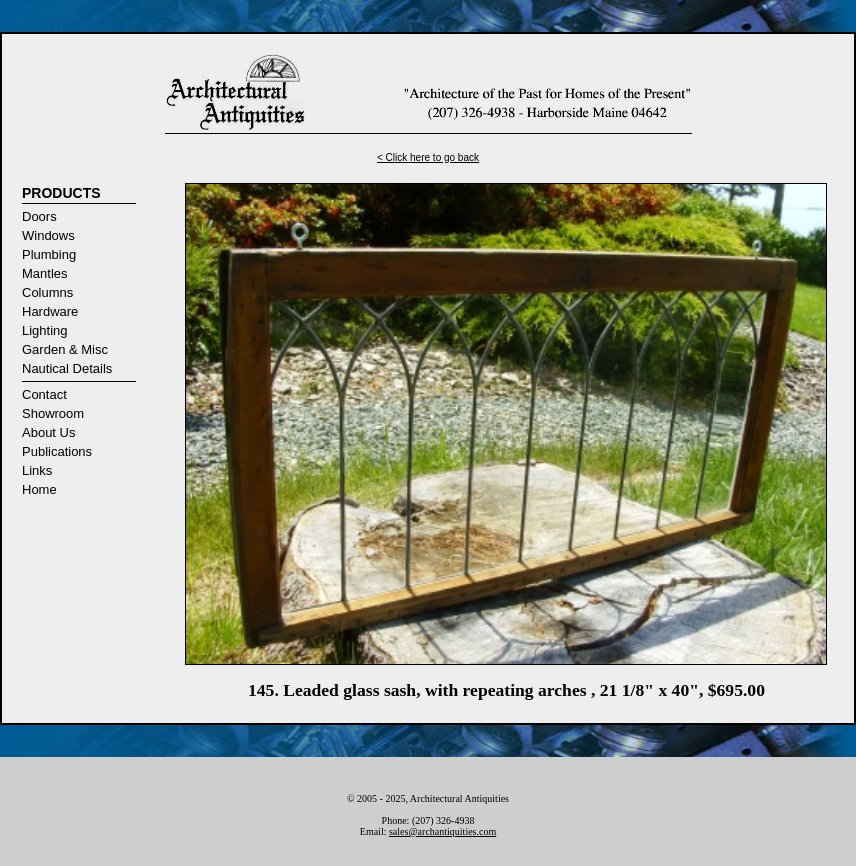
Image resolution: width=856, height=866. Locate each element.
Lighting (45, 330)
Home (39, 489)
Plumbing (49, 254)
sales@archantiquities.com (442, 831)
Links (37, 470)
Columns (47, 292)
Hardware (50, 311)
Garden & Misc (65, 349)
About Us (48, 432)
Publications (57, 451)
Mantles (45, 273)
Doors (39, 216)
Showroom (53, 413)
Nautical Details (67, 368)
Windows (48, 235)
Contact (44, 394)
